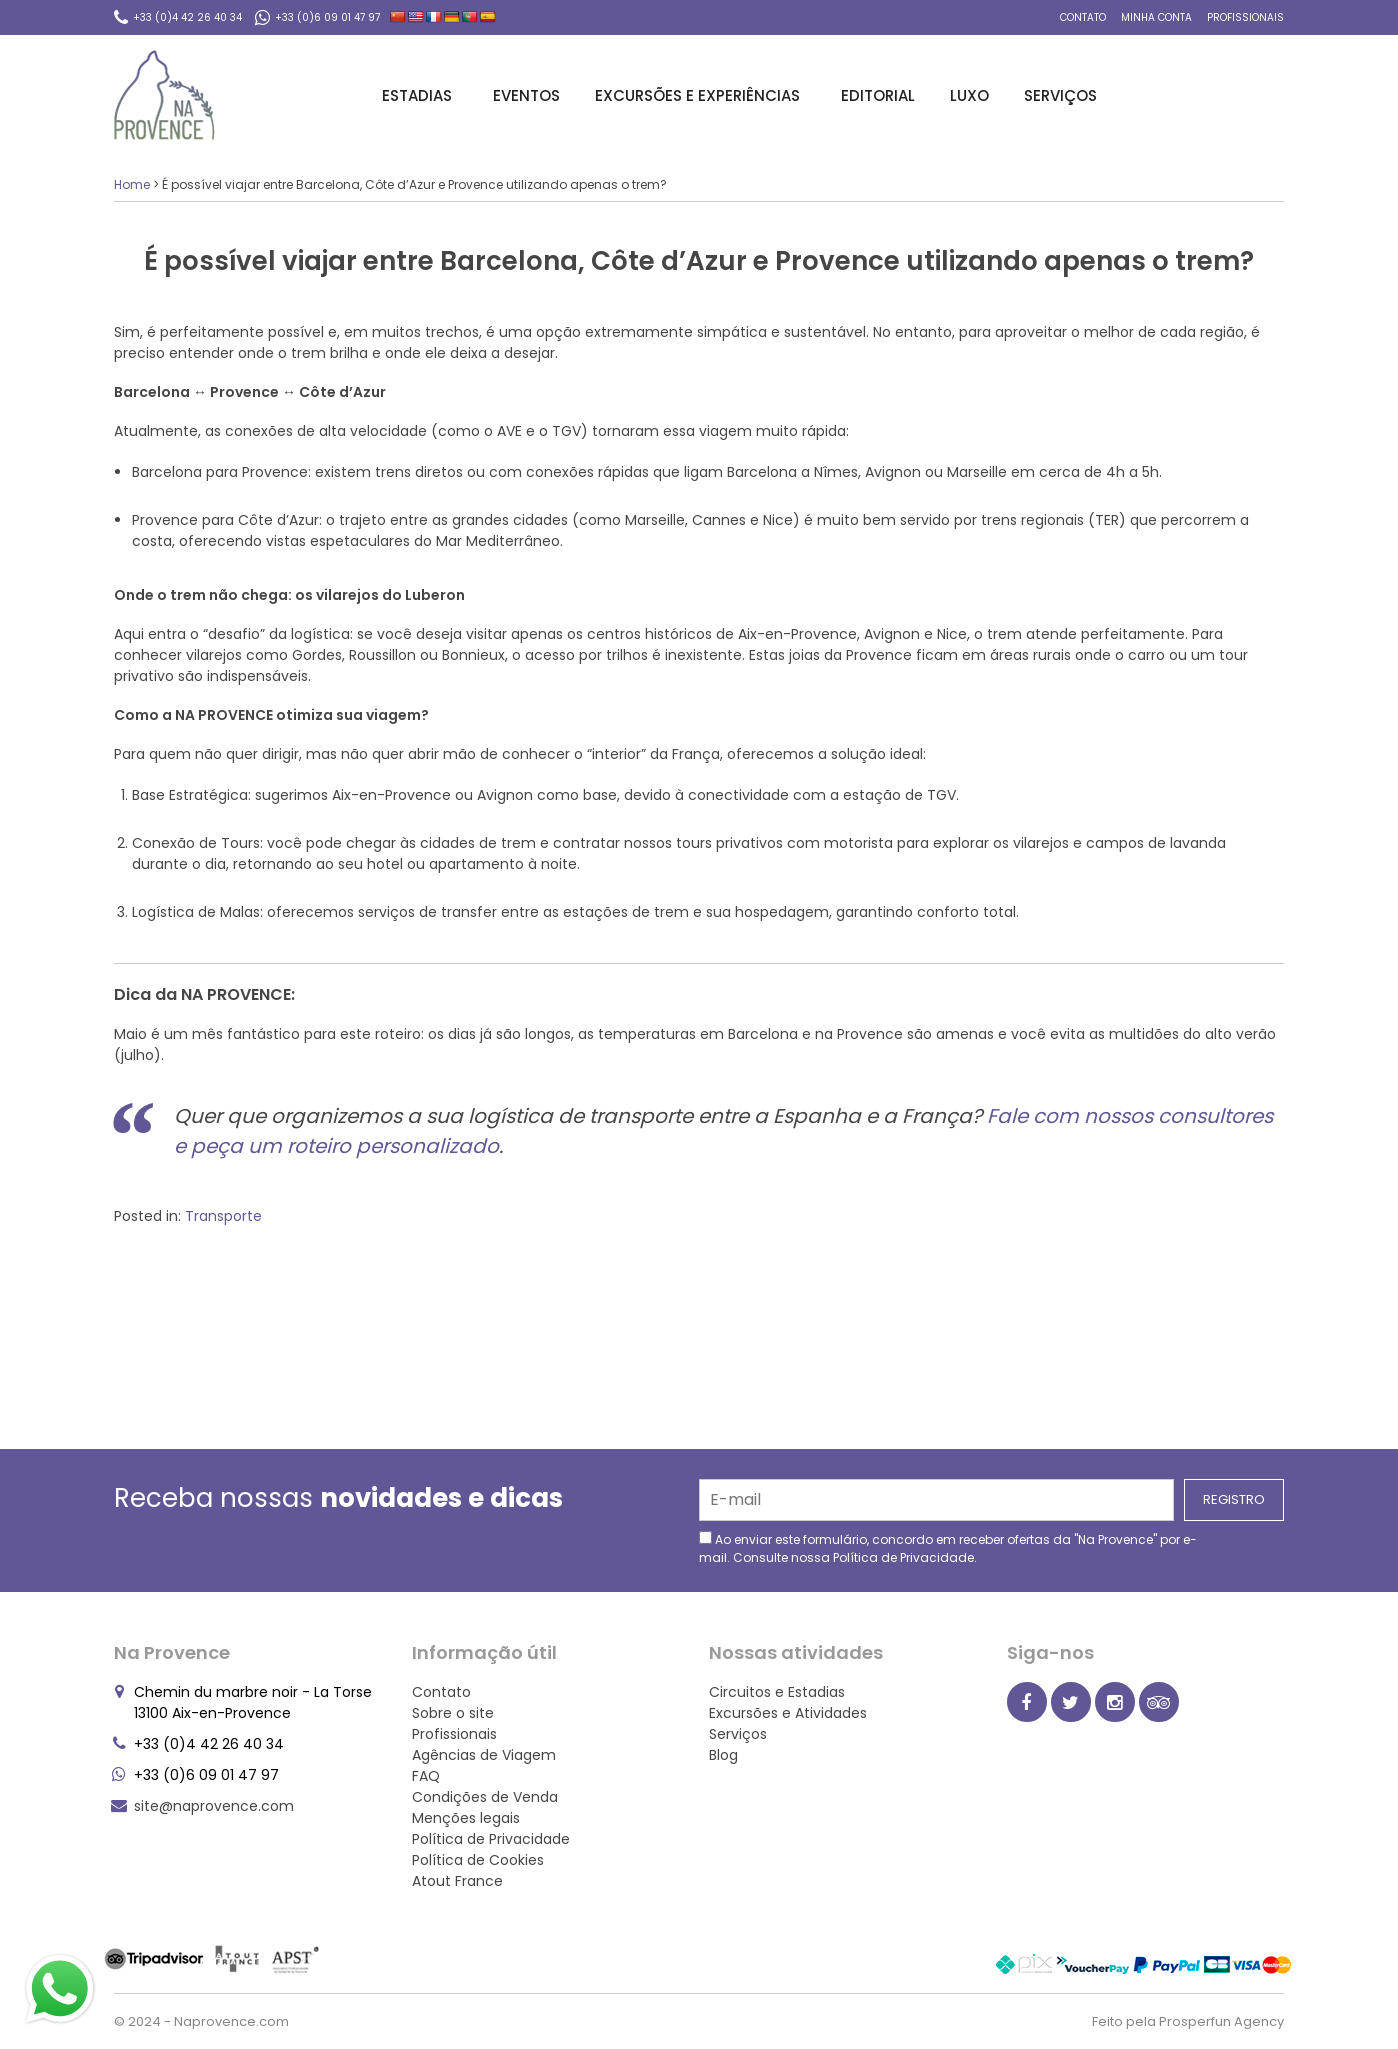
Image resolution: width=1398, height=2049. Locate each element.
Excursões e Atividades (788, 1713)
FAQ (426, 1776)
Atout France (457, 1881)
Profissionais (1245, 17)
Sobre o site (453, 1713)
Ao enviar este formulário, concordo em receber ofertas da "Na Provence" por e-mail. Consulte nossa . (948, 1548)
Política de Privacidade (903, 1557)
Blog (723, 1755)
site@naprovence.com (214, 1806)
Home (132, 184)
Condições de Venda (485, 1797)
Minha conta (1156, 17)
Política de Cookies (478, 1860)
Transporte (223, 1216)
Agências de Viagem (484, 1755)
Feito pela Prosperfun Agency (1188, 2021)
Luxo (969, 95)
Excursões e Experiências (700, 95)
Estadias (420, 95)
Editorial (878, 95)
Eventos (526, 95)
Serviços (1063, 95)
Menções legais (466, 1818)
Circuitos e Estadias (777, 1692)
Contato (1083, 17)
